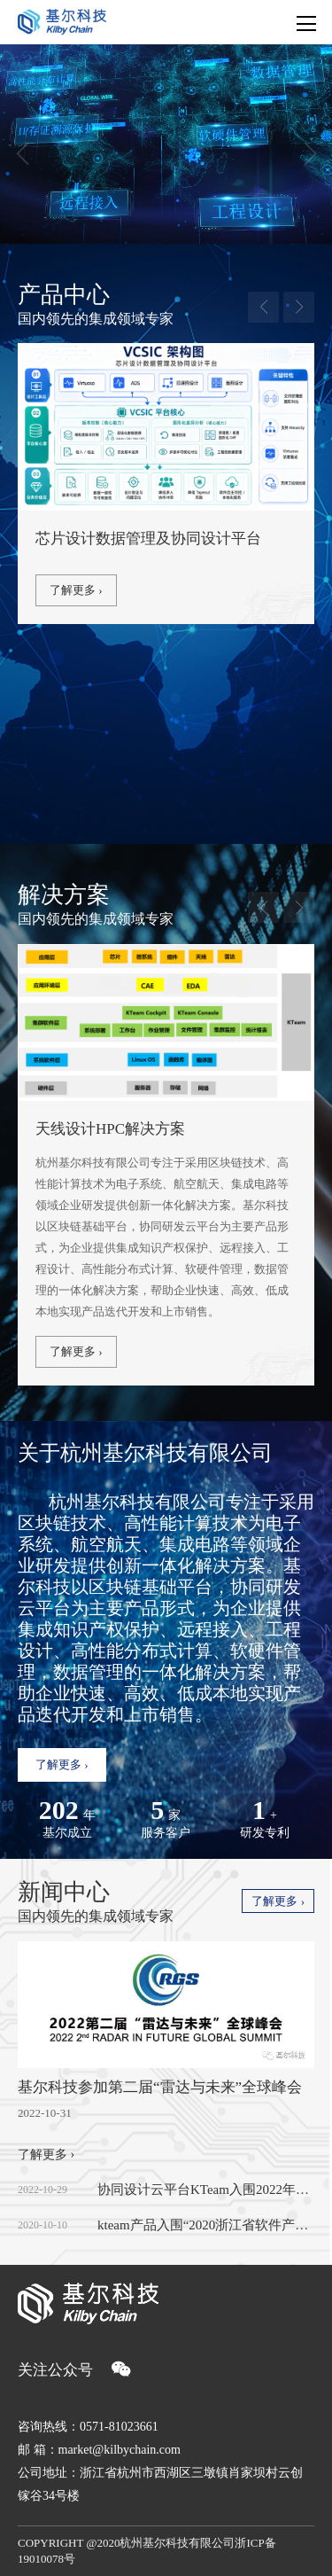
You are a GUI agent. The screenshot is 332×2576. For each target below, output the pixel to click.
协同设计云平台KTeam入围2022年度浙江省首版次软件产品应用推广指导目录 (205, 2189)
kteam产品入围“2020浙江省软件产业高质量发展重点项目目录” (205, 2225)
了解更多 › (76, 590)
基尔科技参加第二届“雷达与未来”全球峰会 (160, 2087)
